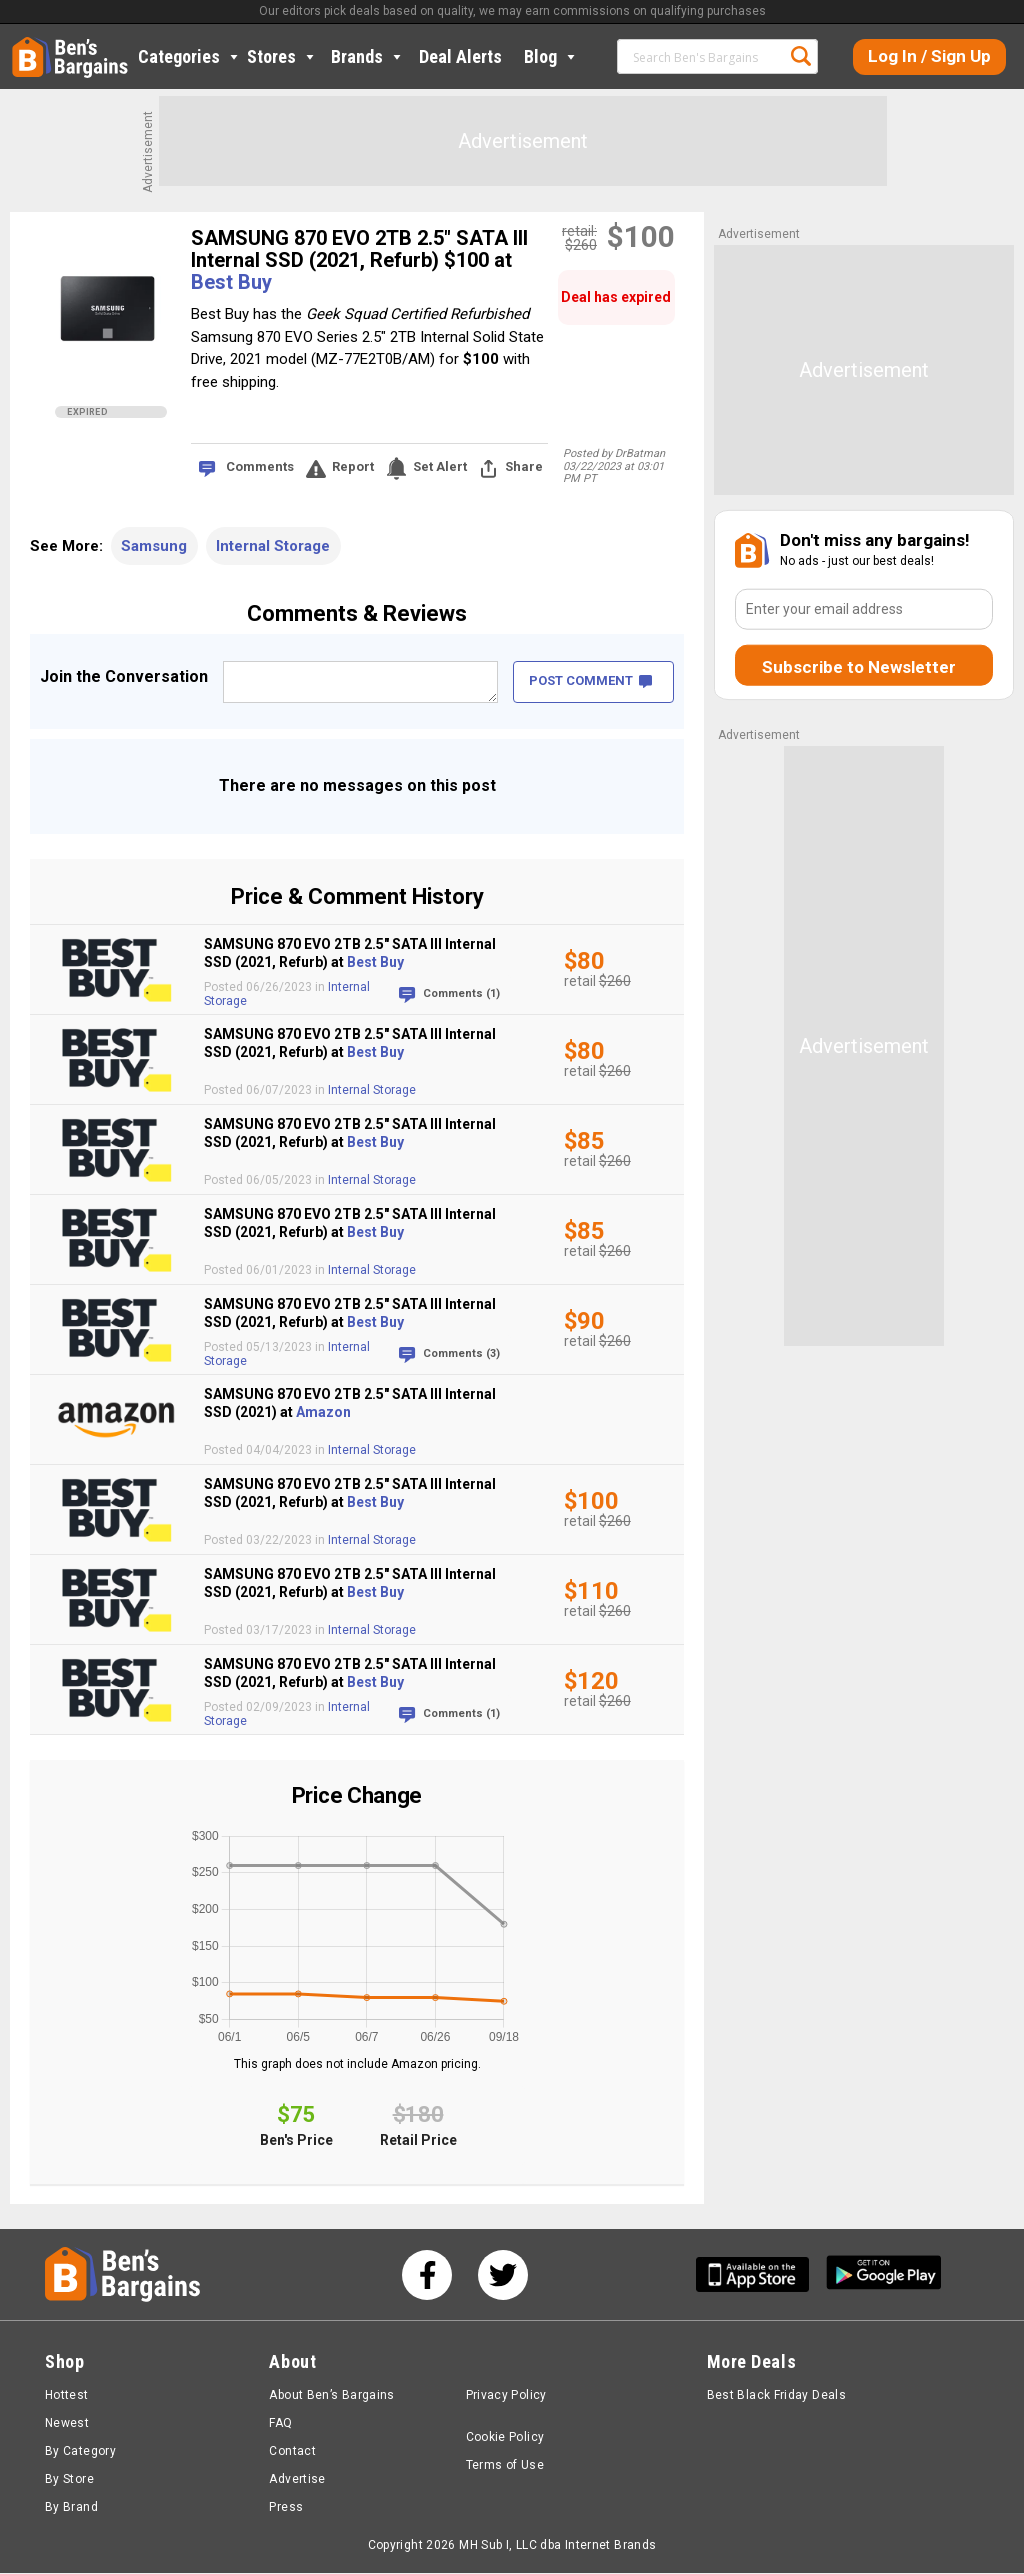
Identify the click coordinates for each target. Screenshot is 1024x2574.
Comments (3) (461, 1353)
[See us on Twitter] (503, 2276)
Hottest (67, 2396)
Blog (551, 56)
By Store (69, 2480)
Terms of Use (505, 2466)
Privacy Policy (506, 2396)
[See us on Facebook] (427, 2276)
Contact (292, 2452)
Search (801, 56)
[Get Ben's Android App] (884, 2275)
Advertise (297, 2480)
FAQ (280, 2424)
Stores (282, 56)
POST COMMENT (590, 680)
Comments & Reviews (357, 613)
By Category (80, 2452)
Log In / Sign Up (929, 56)
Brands (368, 56)
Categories (190, 56)
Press (286, 2508)
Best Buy (231, 282)
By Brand (71, 2508)
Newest (67, 2424)
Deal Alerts (460, 56)
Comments (260, 466)
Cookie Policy (505, 2438)
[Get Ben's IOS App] (760, 2275)
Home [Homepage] (27, 45)
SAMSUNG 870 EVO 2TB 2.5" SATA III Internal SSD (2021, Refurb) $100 (359, 249)
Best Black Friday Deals (777, 2396)
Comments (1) (461, 993)
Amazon (323, 1412)
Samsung (154, 546)
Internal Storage (273, 546)
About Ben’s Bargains (331, 2396)
